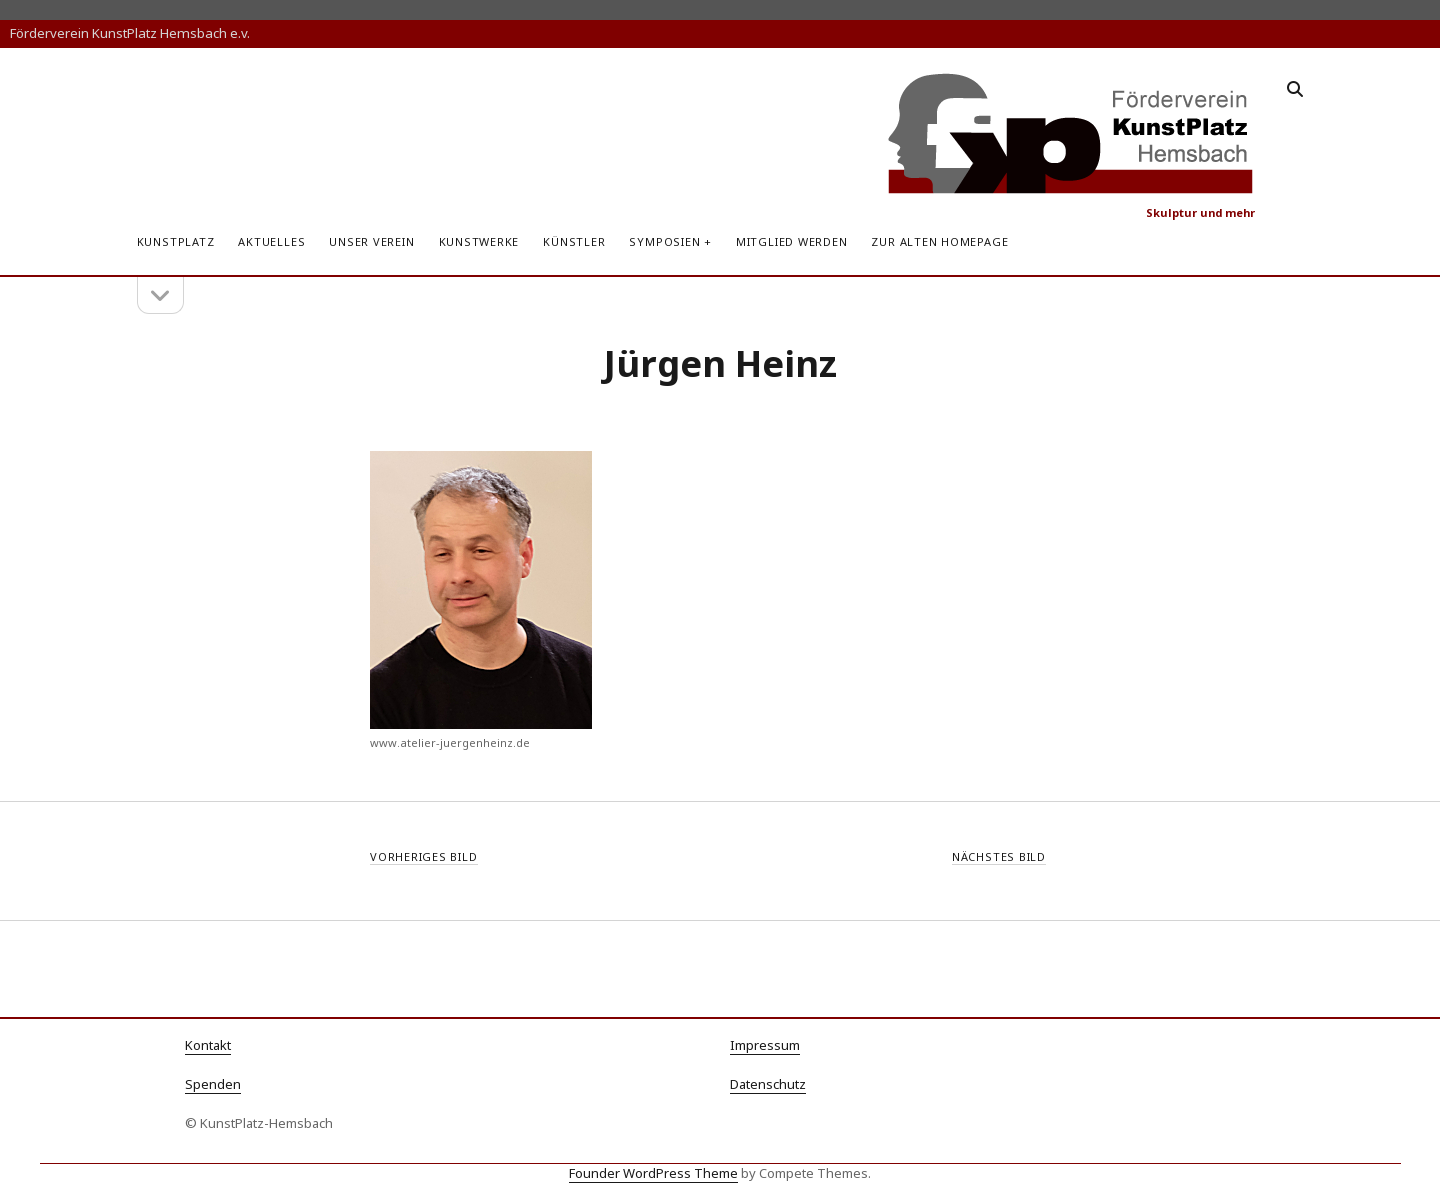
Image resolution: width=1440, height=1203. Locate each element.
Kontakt (208, 1045)
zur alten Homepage (939, 241)
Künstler (574, 241)
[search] (1295, 90)
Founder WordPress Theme (653, 1173)
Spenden (213, 1084)
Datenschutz (768, 1084)
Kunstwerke (479, 241)
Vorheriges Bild (424, 856)
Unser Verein (371, 241)
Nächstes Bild (999, 856)
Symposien (664, 241)
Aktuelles (271, 241)
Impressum (765, 1045)
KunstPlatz (176, 241)
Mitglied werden (792, 241)
